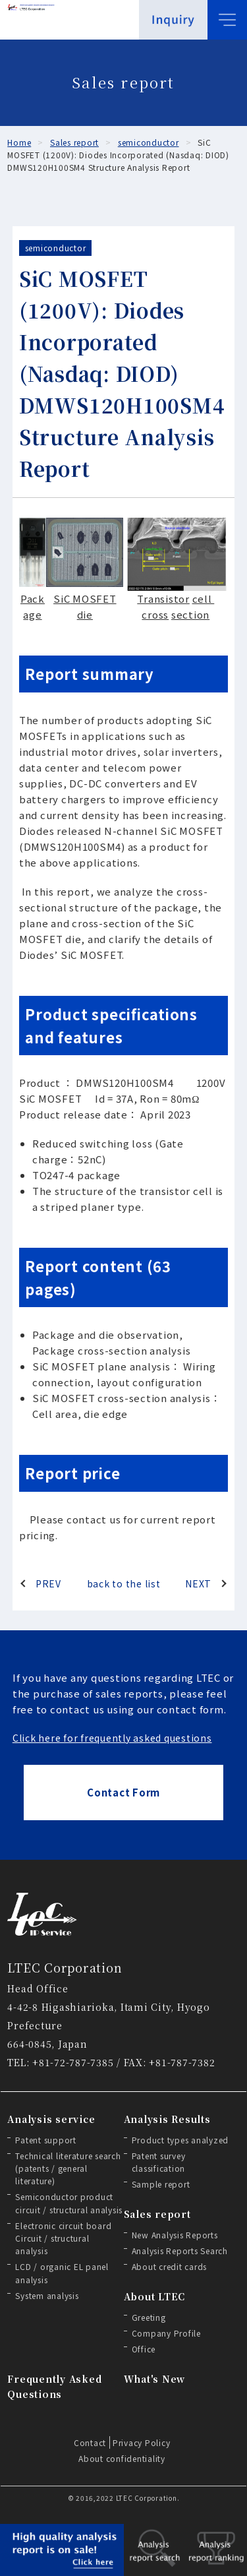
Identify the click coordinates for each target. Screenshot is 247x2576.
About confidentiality (121, 2458)
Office (144, 2348)
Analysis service (51, 2119)
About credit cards (169, 2266)
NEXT (198, 1583)
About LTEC (155, 2296)
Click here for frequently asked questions (112, 1737)
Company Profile (166, 2333)
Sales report (157, 2214)
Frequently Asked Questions (54, 2386)
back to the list (124, 1583)
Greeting (149, 2317)
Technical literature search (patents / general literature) (68, 2168)
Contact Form (123, 1792)
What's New (155, 2378)
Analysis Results (167, 2119)
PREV (48, 1583)
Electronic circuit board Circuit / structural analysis (63, 2238)
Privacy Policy (142, 2442)
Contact (90, 2442)
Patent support (45, 2139)
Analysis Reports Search (180, 2250)
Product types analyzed (180, 2139)
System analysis (46, 2295)
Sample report (161, 2184)
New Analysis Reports (175, 2234)
